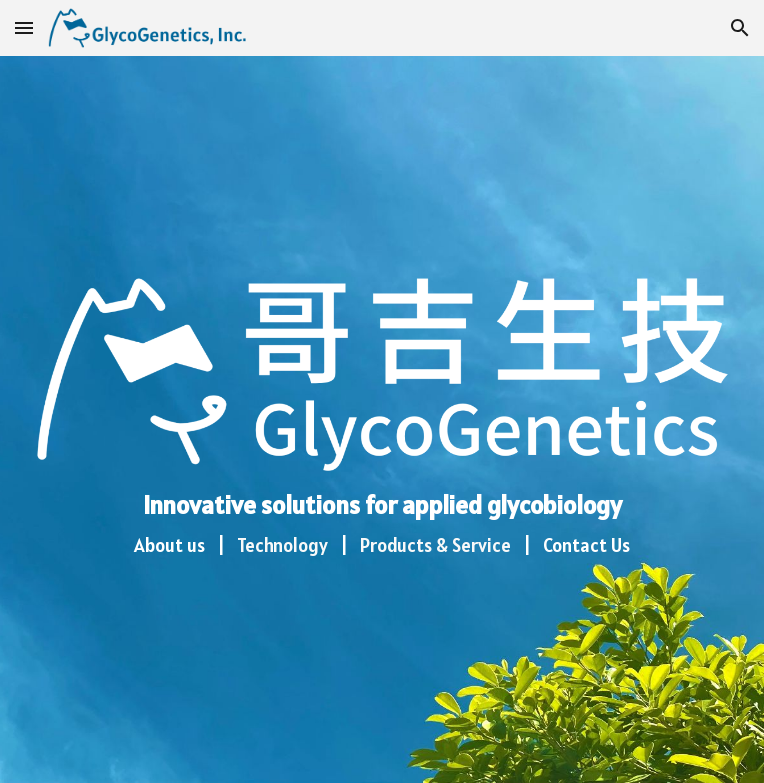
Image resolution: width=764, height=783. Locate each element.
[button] (24, 27)
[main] (381, 529)
